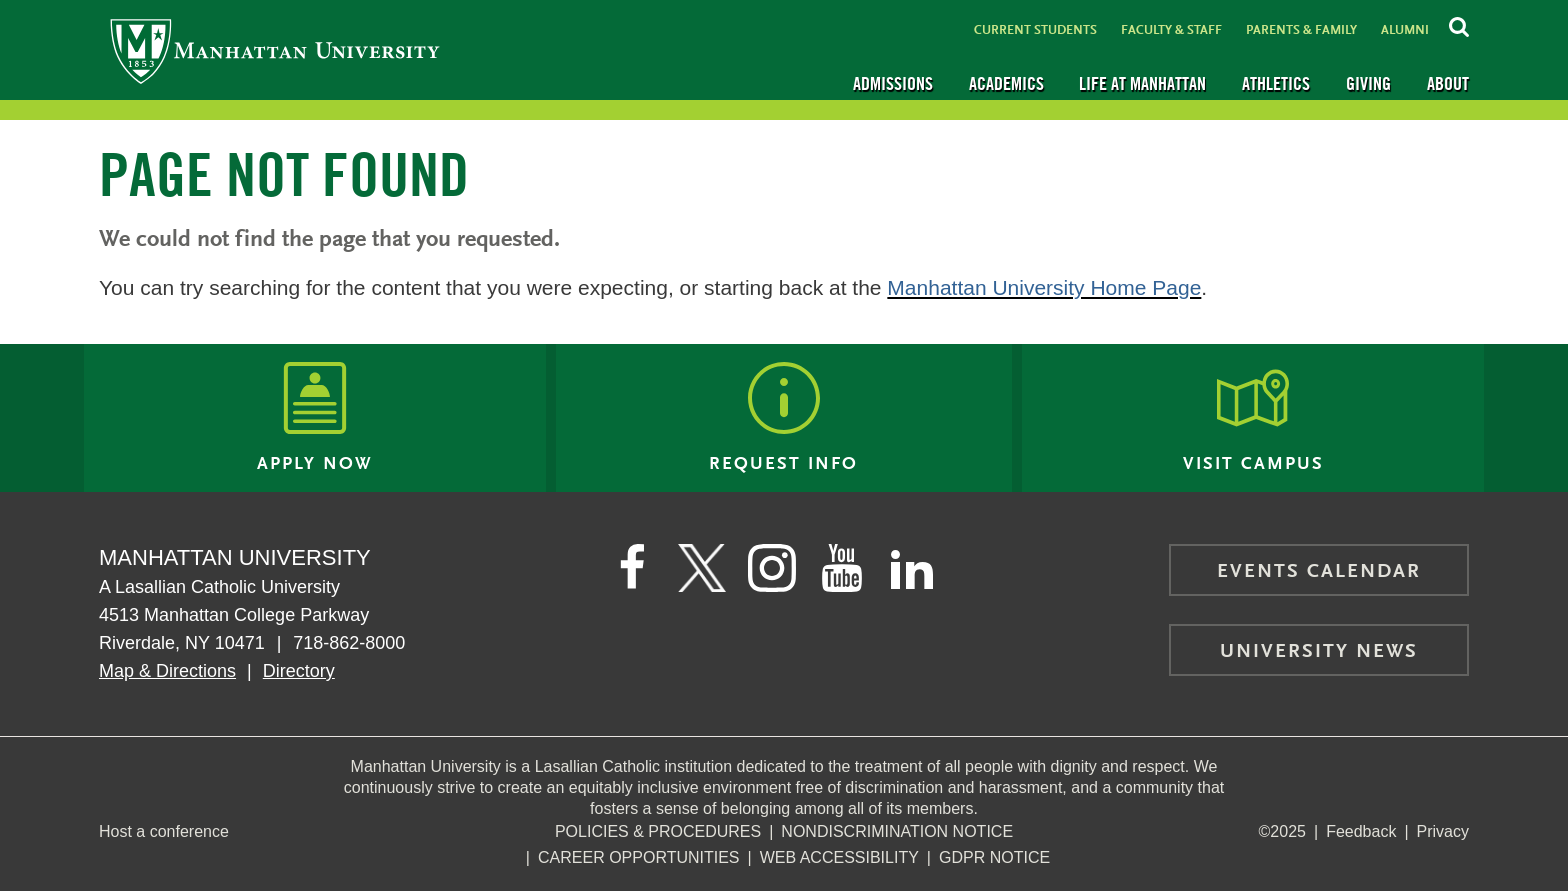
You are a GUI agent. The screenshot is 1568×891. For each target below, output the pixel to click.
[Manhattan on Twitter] (702, 568)
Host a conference (164, 831)
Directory (299, 671)
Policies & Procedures (658, 831)
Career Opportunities (639, 857)
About (1448, 83)
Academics (1006, 83)
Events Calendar (1319, 572)
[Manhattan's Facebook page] (632, 568)
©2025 (1282, 831)
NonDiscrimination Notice (897, 831)
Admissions (893, 83)
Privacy (1443, 831)
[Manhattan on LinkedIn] (912, 568)
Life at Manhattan (1142, 83)
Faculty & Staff (1171, 30)
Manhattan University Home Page (1044, 287)
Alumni (1405, 30)
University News (1319, 652)
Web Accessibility (839, 857)
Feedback (1361, 831)
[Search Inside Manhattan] (1459, 24)
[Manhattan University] (275, 50)
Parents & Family (1301, 30)
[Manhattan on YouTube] (842, 568)
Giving (1368, 83)
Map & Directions (167, 671)
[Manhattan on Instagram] (772, 568)
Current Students (1035, 30)
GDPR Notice (994, 857)
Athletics (1276, 83)
